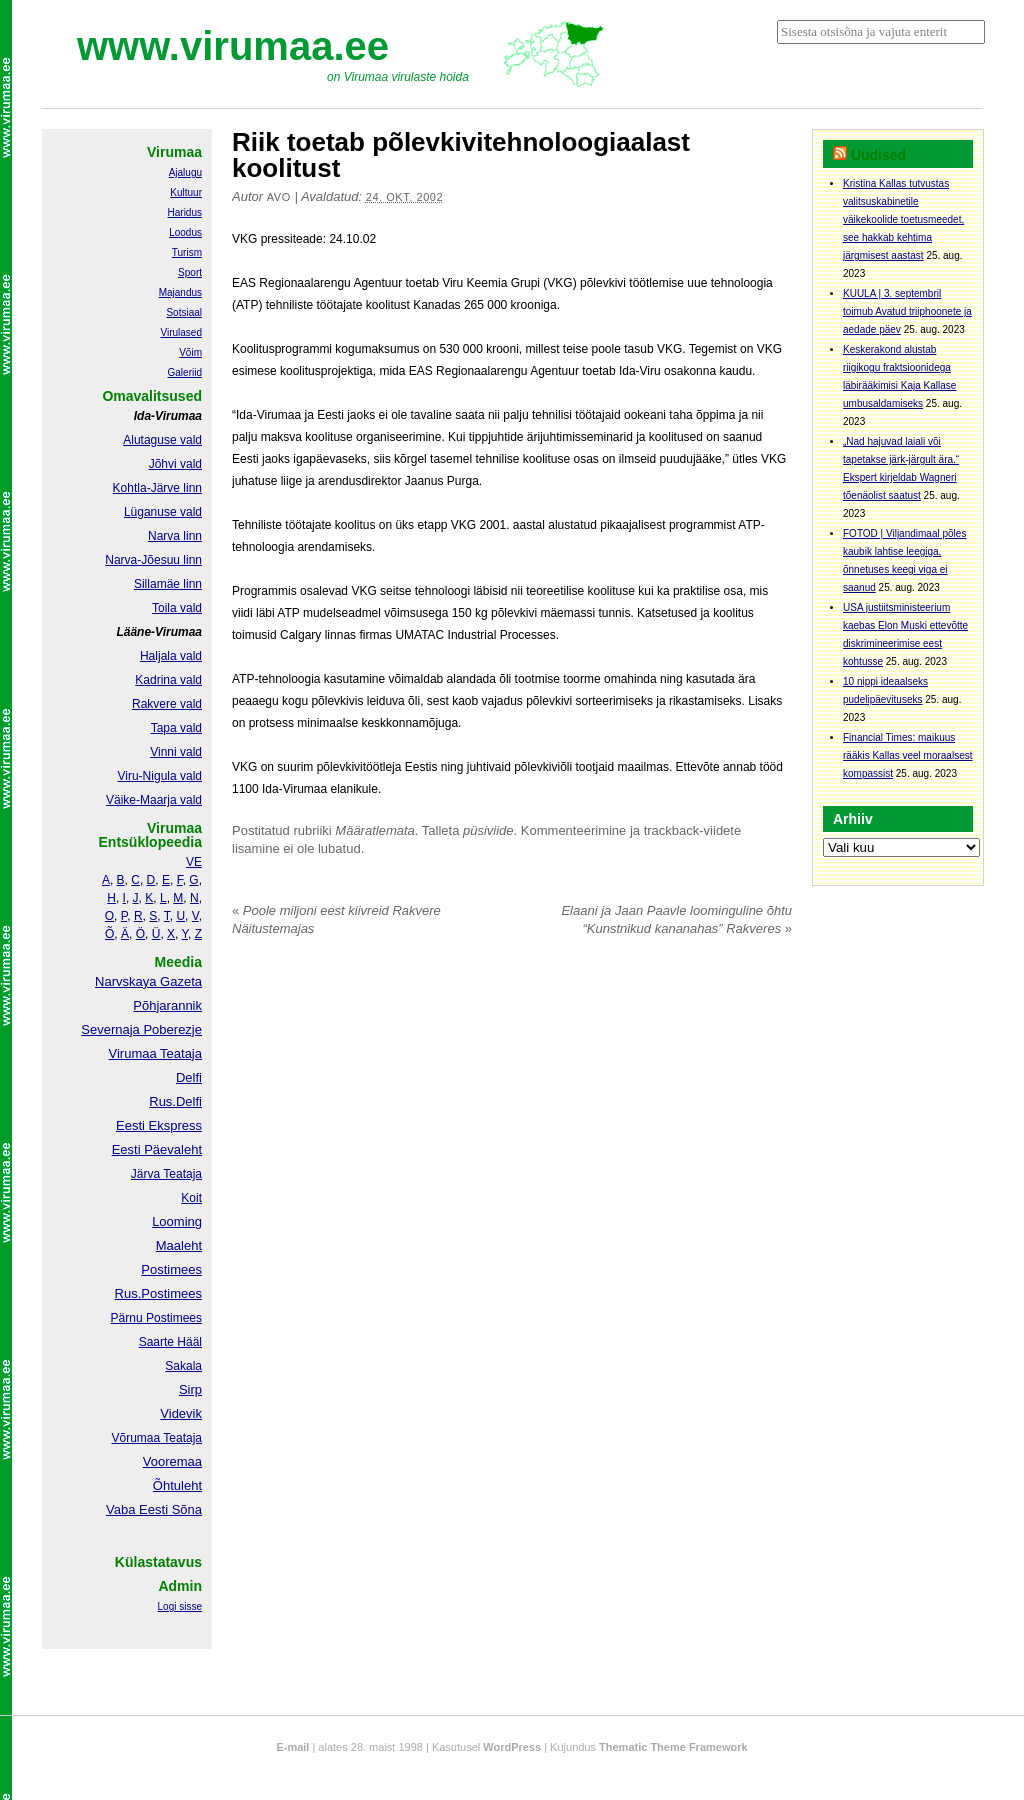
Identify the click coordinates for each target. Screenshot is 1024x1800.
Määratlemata (374, 830)
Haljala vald (171, 656)
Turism (187, 252)
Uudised (878, 155)
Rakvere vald (167, 704)
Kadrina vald (168, 680)
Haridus (185, 212)
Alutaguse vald (162, 440)
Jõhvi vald (175, 464)
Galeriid (185, 372)
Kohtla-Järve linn (157, 488)
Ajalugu (185, 172)
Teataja (181, 1438)
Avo (279, 197)
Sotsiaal (184, 312)
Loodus (185, 232)
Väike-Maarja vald (154, 800)
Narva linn (175, 536)
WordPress (512, 1747)
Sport (190, 272)
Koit (191, 1198)
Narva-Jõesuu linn (153, 560)
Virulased (181, 332)
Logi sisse (180, 1606)
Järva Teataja (166, 1174)
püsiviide (488, 830)
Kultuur (186, 192)
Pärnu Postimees (156, 1318)
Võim (190, 352)
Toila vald (177, 608)
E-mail (292, 1747)
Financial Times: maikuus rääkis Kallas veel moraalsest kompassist (908, 755)
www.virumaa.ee (233, 46)
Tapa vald (176, 728)
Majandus (180, 292)
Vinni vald (176, 752)
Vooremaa (172, 1461)
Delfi (189, 1077)
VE (194, 862)
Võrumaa (135, 1438)
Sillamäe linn (168, 584)
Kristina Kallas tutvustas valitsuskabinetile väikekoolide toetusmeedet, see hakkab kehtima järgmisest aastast (903, 219)
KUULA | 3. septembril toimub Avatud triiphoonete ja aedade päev (907, 311)
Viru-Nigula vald (160, 776)
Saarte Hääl (170, 1342)
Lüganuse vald (163, 512)
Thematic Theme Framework (673, 1747)
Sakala (183, 1366)
